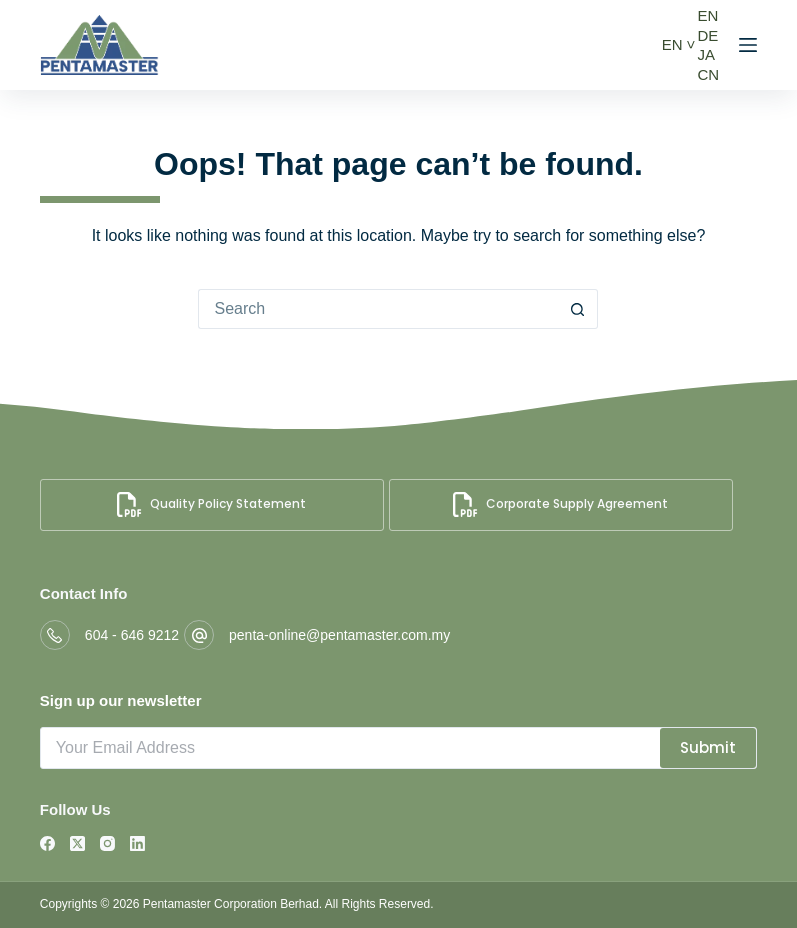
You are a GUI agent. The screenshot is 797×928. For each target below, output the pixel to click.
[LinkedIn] (137, 843)
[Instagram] (107, 843)
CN (708, 74)
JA (706, 54)
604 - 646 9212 (132, 635)
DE (707, 35)
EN (672, 44)
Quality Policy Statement (211, 504)
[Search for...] (378, 309)
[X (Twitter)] (77, 843)
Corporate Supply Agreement (560, 504)
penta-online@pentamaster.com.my (339, 635)
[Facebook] (47, 843)
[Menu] (748, 45)
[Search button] (578, 309)
